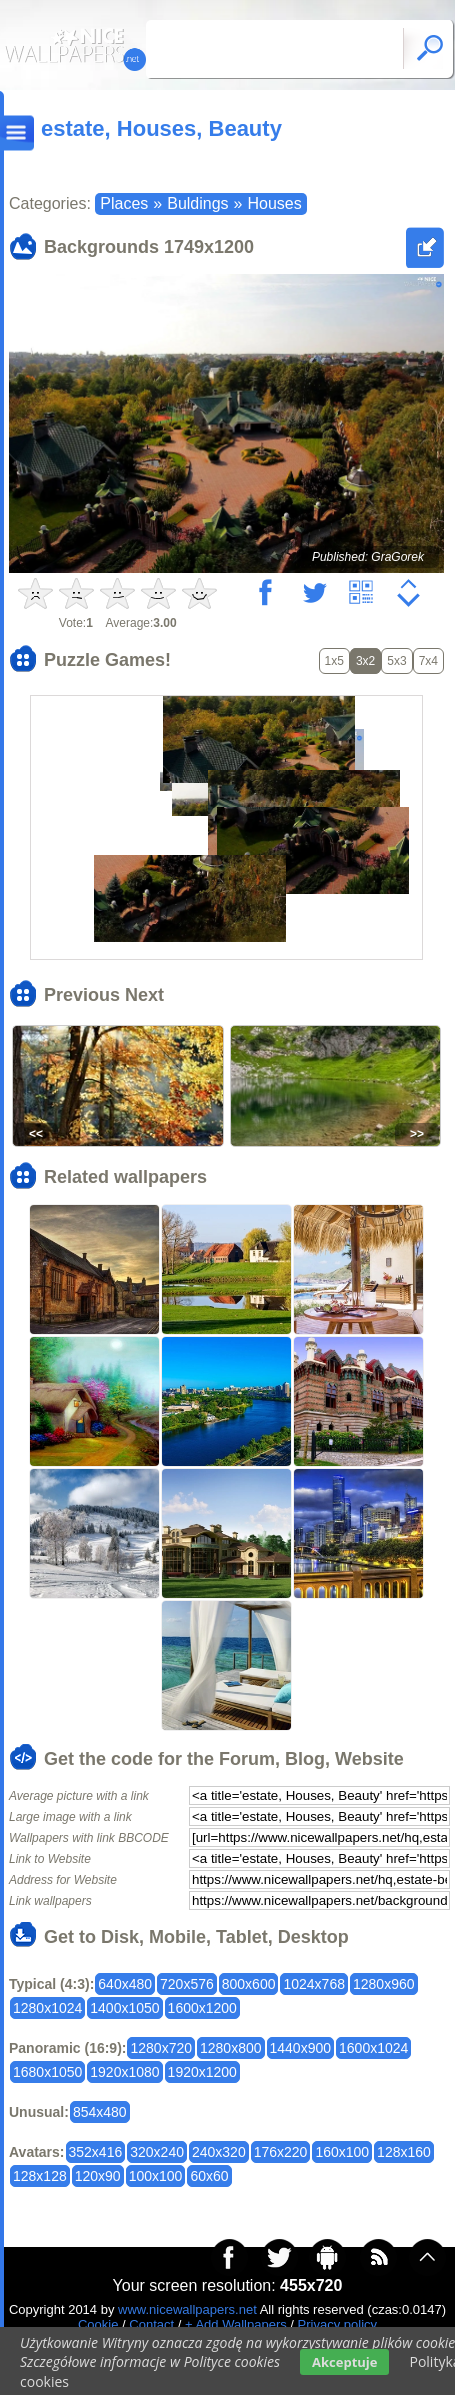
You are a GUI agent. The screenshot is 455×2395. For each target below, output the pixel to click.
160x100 (342, 2152)
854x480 (100, 2112)
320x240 (157, 2152)
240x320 (219, 2152)
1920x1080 (124, 2072)
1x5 (334, 661)
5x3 (396, 661)
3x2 (365, 661)
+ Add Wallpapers (236, 2324)
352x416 (96, 2152)
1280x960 (384, 1984)
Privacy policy (337, 2324)
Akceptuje (344, 2362)
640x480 (125, 1984)
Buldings (197, 203)
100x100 (156, 2176)
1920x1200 (202, 2072)
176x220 (281, 2152)
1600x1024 (373, 2048)
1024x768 (314, 1984)
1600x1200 (202, 2008)
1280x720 (161, 2048)
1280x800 (231, 2048)
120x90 (98, 2176)
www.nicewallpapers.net (187, 2309)
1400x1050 (124, 2008)
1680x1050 (47, 2072)
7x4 (428, 661)
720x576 (187, 1984)
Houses (274, 203)
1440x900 (301, 2048)
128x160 (404, 2152)
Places (124, 203)
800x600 (249, 1984)
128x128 (40, 2176)
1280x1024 (47, 2008)
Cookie (98, 2324)
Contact (151, 2324)
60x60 (209, 2176)
